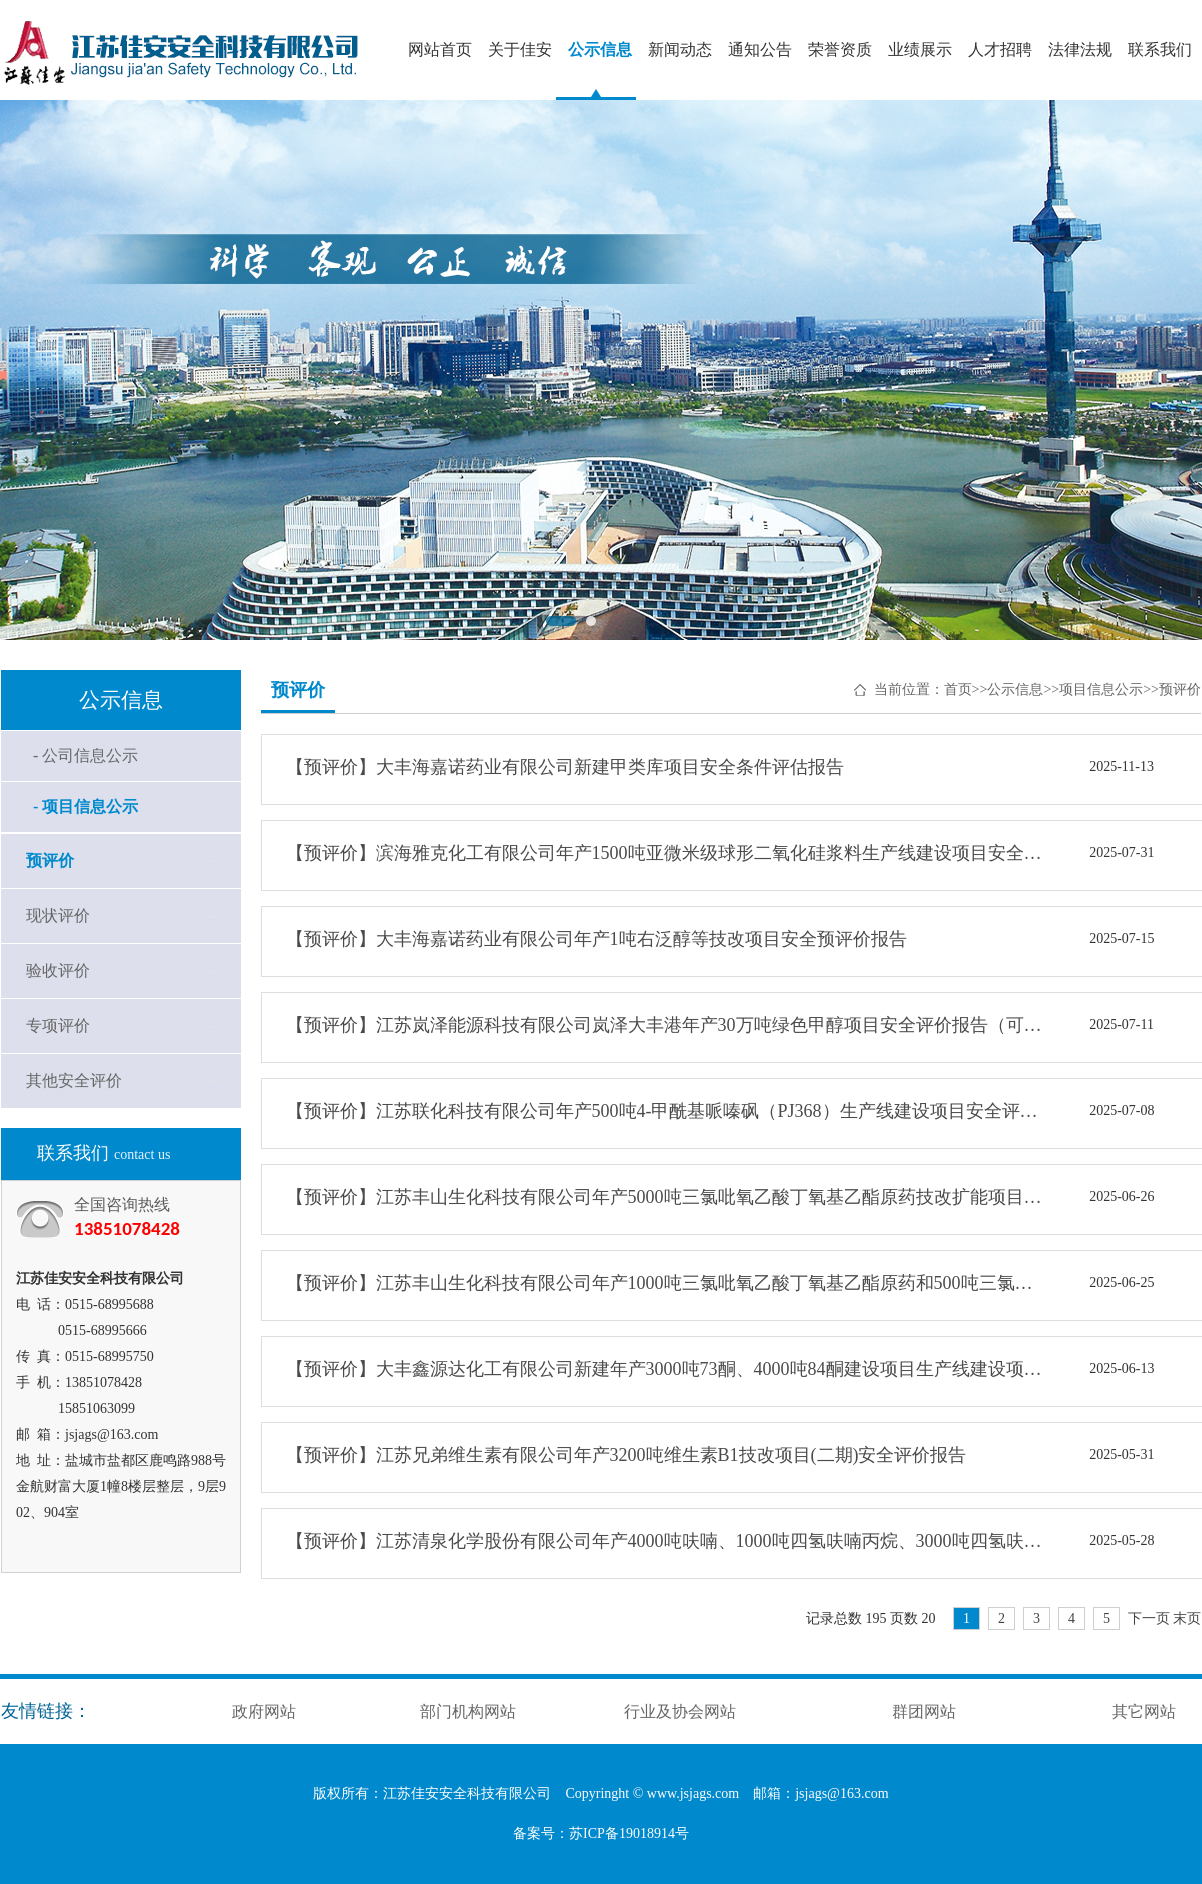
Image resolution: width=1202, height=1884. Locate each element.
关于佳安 (520, 49)
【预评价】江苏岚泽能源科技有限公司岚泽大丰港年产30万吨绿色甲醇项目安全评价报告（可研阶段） (665, 1025)
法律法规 (1080, 49)
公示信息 (600, 49)
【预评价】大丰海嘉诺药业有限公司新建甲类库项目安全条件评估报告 (565, 767)
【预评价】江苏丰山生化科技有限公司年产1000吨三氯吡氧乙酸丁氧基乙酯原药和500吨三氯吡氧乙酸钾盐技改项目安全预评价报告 (665, 1283)
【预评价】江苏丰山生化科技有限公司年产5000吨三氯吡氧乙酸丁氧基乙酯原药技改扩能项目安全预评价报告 (665, 1197)
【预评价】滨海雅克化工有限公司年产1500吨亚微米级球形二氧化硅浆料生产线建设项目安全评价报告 (665, 853)
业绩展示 (920, 49)
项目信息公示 (1101, 689)
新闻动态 (680, 49)
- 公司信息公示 (85, 755)
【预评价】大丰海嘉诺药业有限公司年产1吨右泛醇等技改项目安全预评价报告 (596, 939)
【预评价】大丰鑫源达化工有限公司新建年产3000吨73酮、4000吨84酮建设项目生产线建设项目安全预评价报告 (665, 1369)
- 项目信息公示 (85, 806)
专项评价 (58, 1025)
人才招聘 (1000, 49)
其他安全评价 (74, 1080)
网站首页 (440, 49)
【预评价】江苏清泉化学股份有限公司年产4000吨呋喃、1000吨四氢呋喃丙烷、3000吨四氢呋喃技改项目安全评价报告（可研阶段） (665, 1541)
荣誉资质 (840, 49)
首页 (958, 689)
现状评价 (58, 915)
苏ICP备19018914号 (629, 1833)
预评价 (50, 860)
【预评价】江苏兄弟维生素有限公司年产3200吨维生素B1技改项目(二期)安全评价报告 (626, 1455)
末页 (1187, 1618)
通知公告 (760, 49)
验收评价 (58, 970)
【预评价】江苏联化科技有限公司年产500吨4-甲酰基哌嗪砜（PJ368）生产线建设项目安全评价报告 (665, 1111)
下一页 (1149, 1618)
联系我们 (1160, 49)
